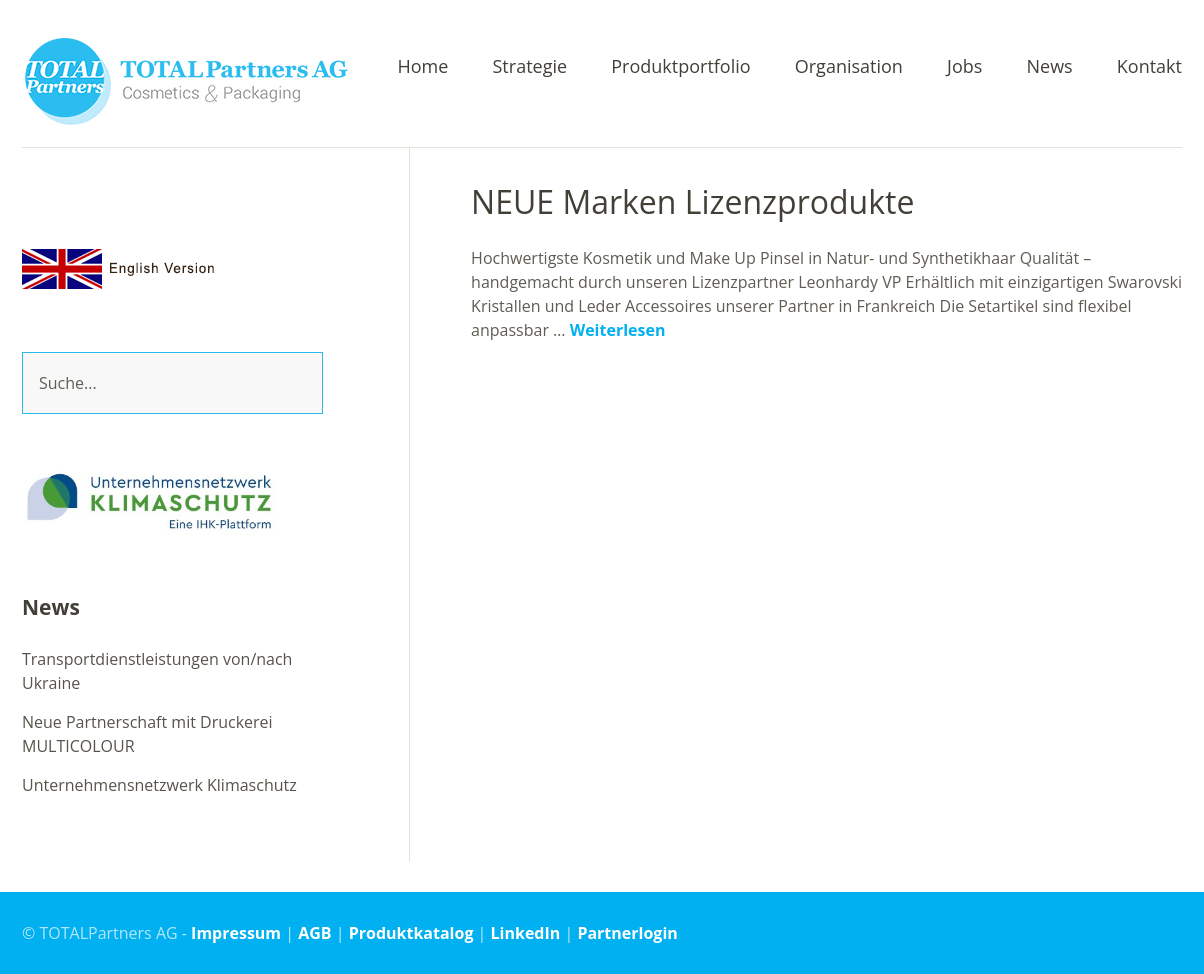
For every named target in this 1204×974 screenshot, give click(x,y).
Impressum (236, 933)
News (1049, 67)
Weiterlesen (618, 330)
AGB (314, 933)
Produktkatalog (411, 933)
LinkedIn (526, 933)
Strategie (530, 67)
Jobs (964, 67)
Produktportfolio (680, 67)
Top (1161, 932)
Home (422, 67)
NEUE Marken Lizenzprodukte (692, 201)
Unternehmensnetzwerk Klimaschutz (159, 785)
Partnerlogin (627, 933)
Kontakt (1149, 67)
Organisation (849, 67)
